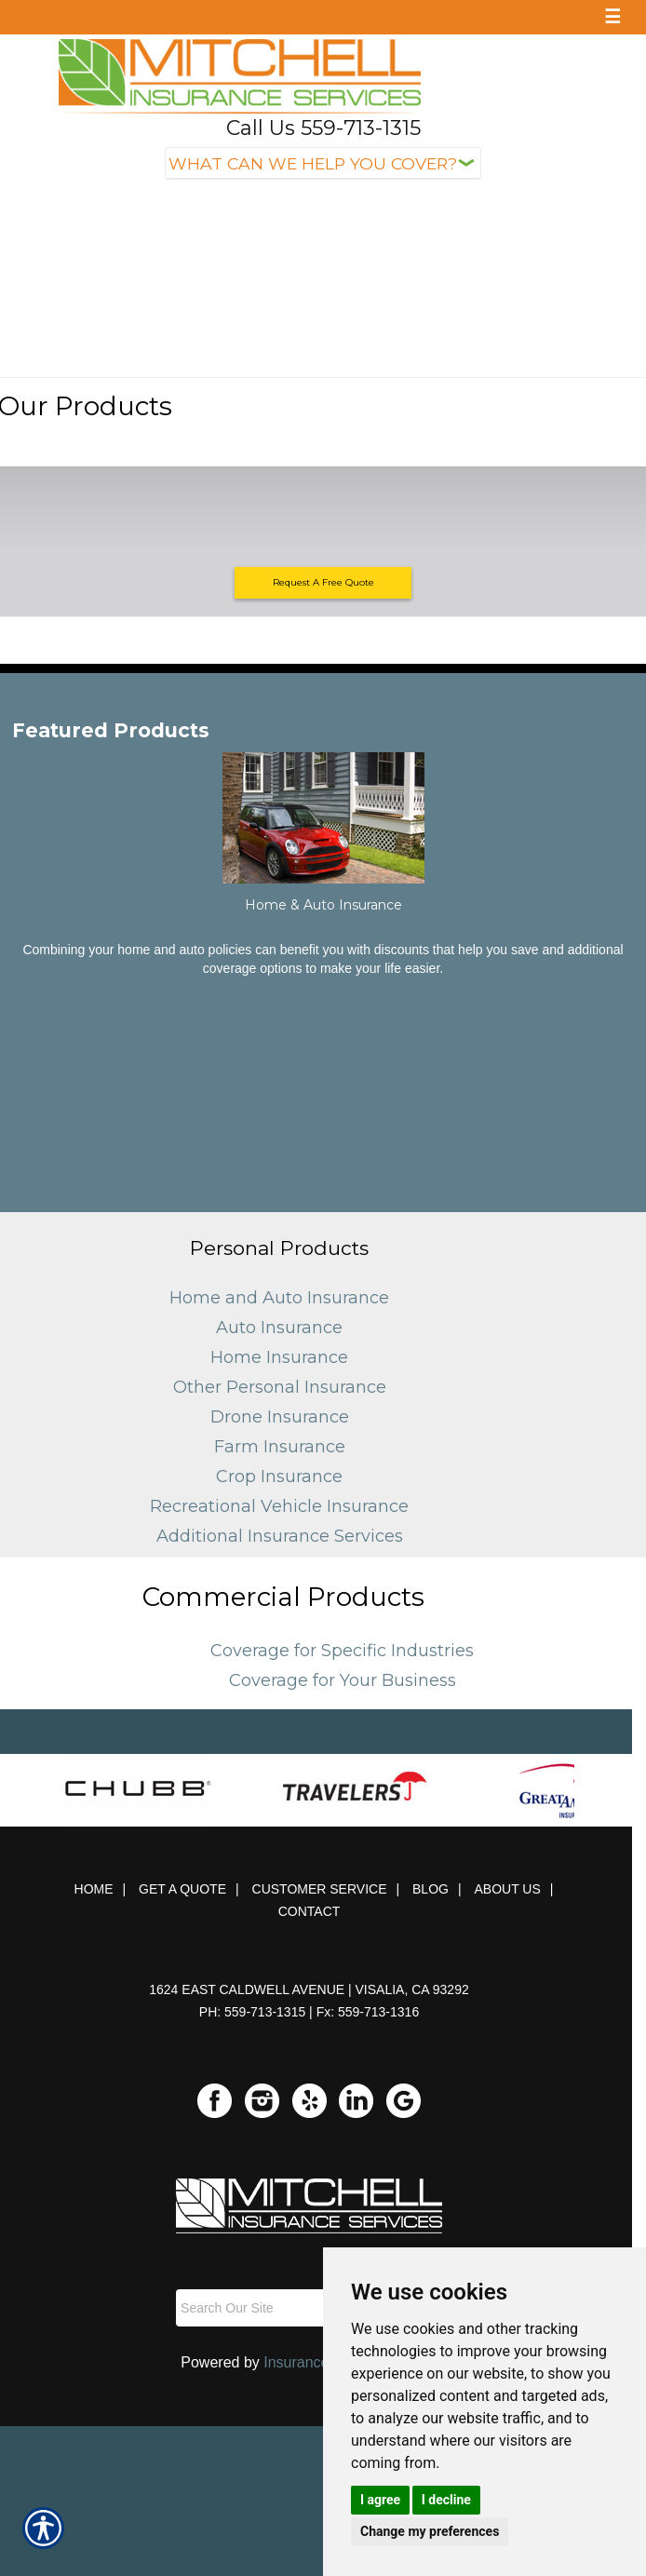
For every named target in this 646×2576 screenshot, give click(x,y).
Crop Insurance (279, 1476)
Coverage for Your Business (342, 1680)
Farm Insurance (279, 1446)
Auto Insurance (279, 1327)
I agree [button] (380, 2499)
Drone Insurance (279, 1417)
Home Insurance (279, 1357)
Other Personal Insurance (279, 1387)
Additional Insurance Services (279, 1536)
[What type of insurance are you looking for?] (323, 163)
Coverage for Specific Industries (342, 1650)
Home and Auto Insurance (279, 1298)
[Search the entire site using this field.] (287, 2307)
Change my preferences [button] (429, 2531)
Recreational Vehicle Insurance (279, 1506)
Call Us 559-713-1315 (323, 128)
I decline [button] (446, 2499)
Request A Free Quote (323, 582)
